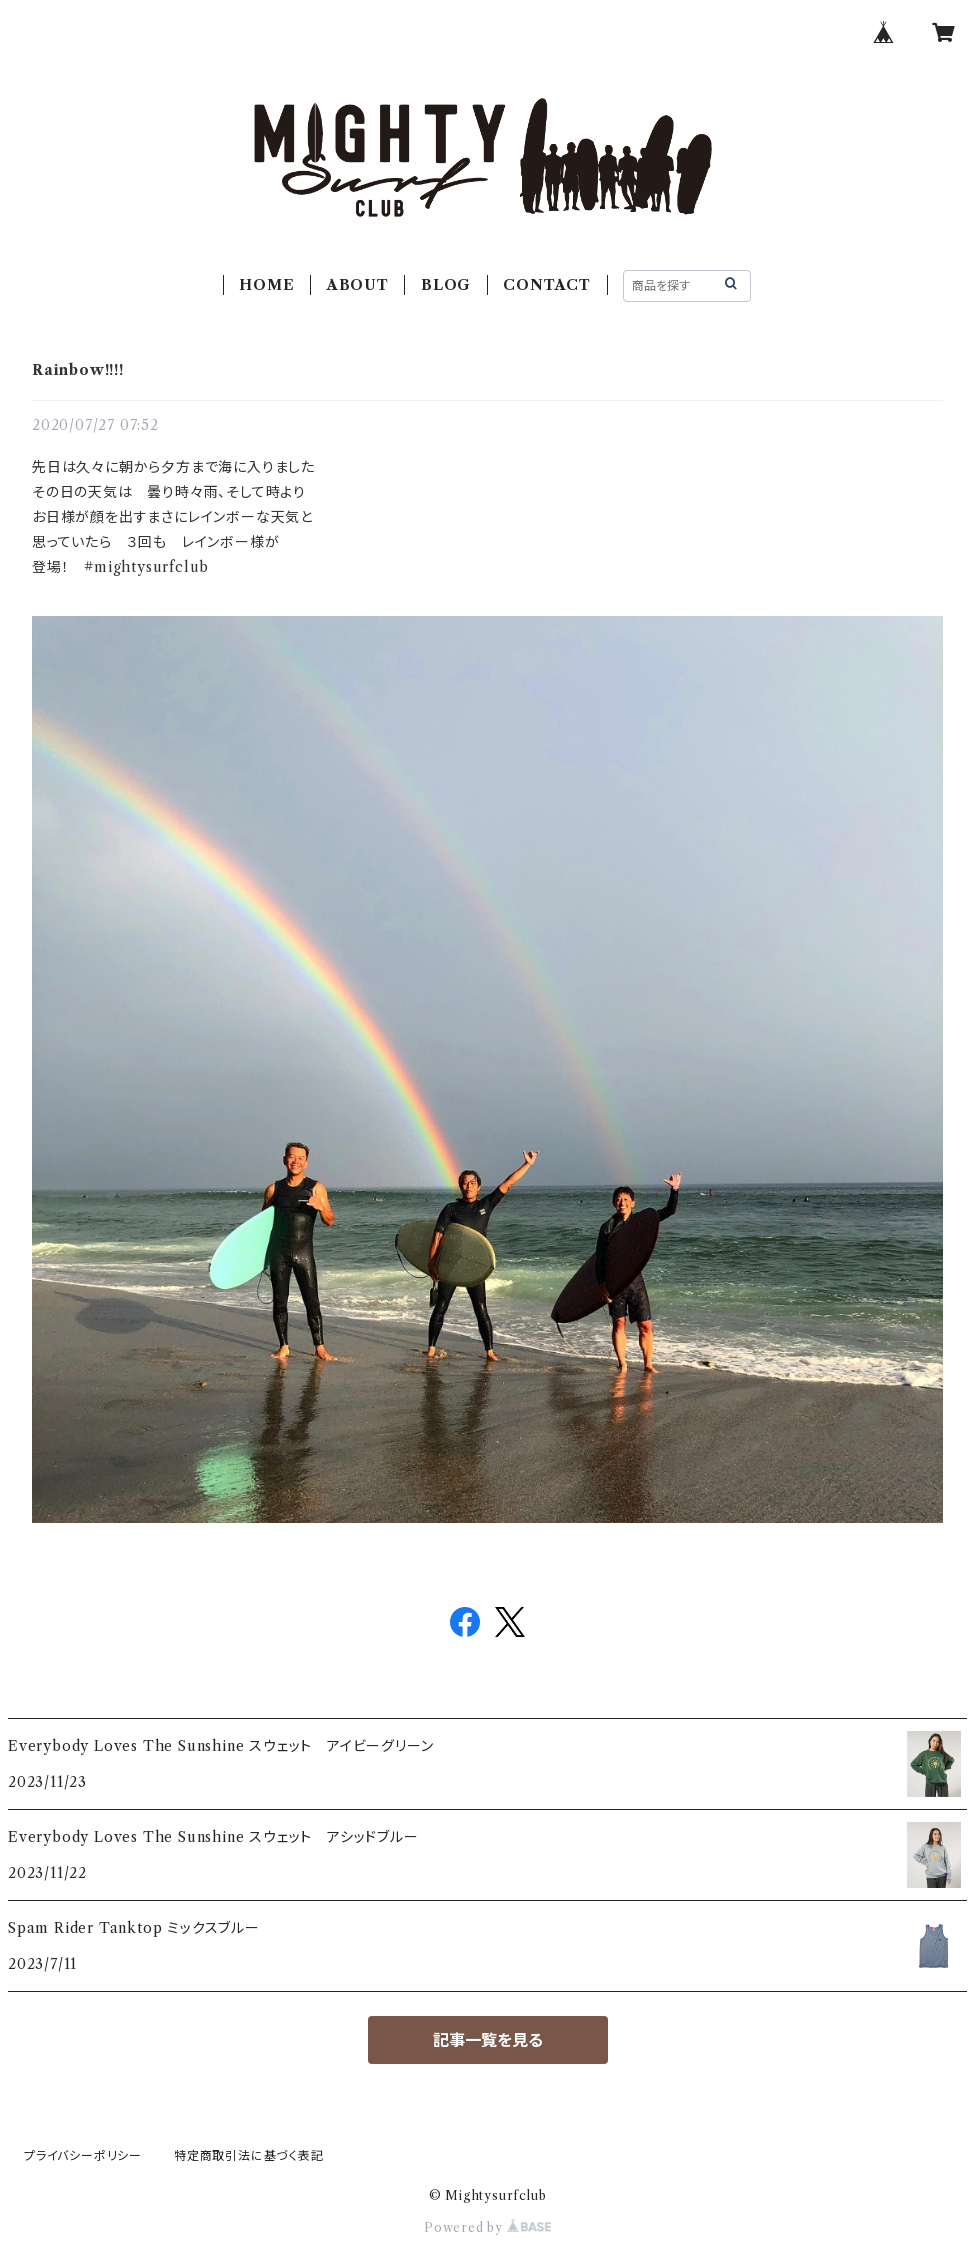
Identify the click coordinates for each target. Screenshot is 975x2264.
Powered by (487, 2227)
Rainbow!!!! (78, 370)
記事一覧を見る (488, 2040)
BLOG (446, 285)
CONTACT (547, 285)
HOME (266, 285)
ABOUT (358, 285)
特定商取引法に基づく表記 (249, 2155)
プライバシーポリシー (83, 2155)
